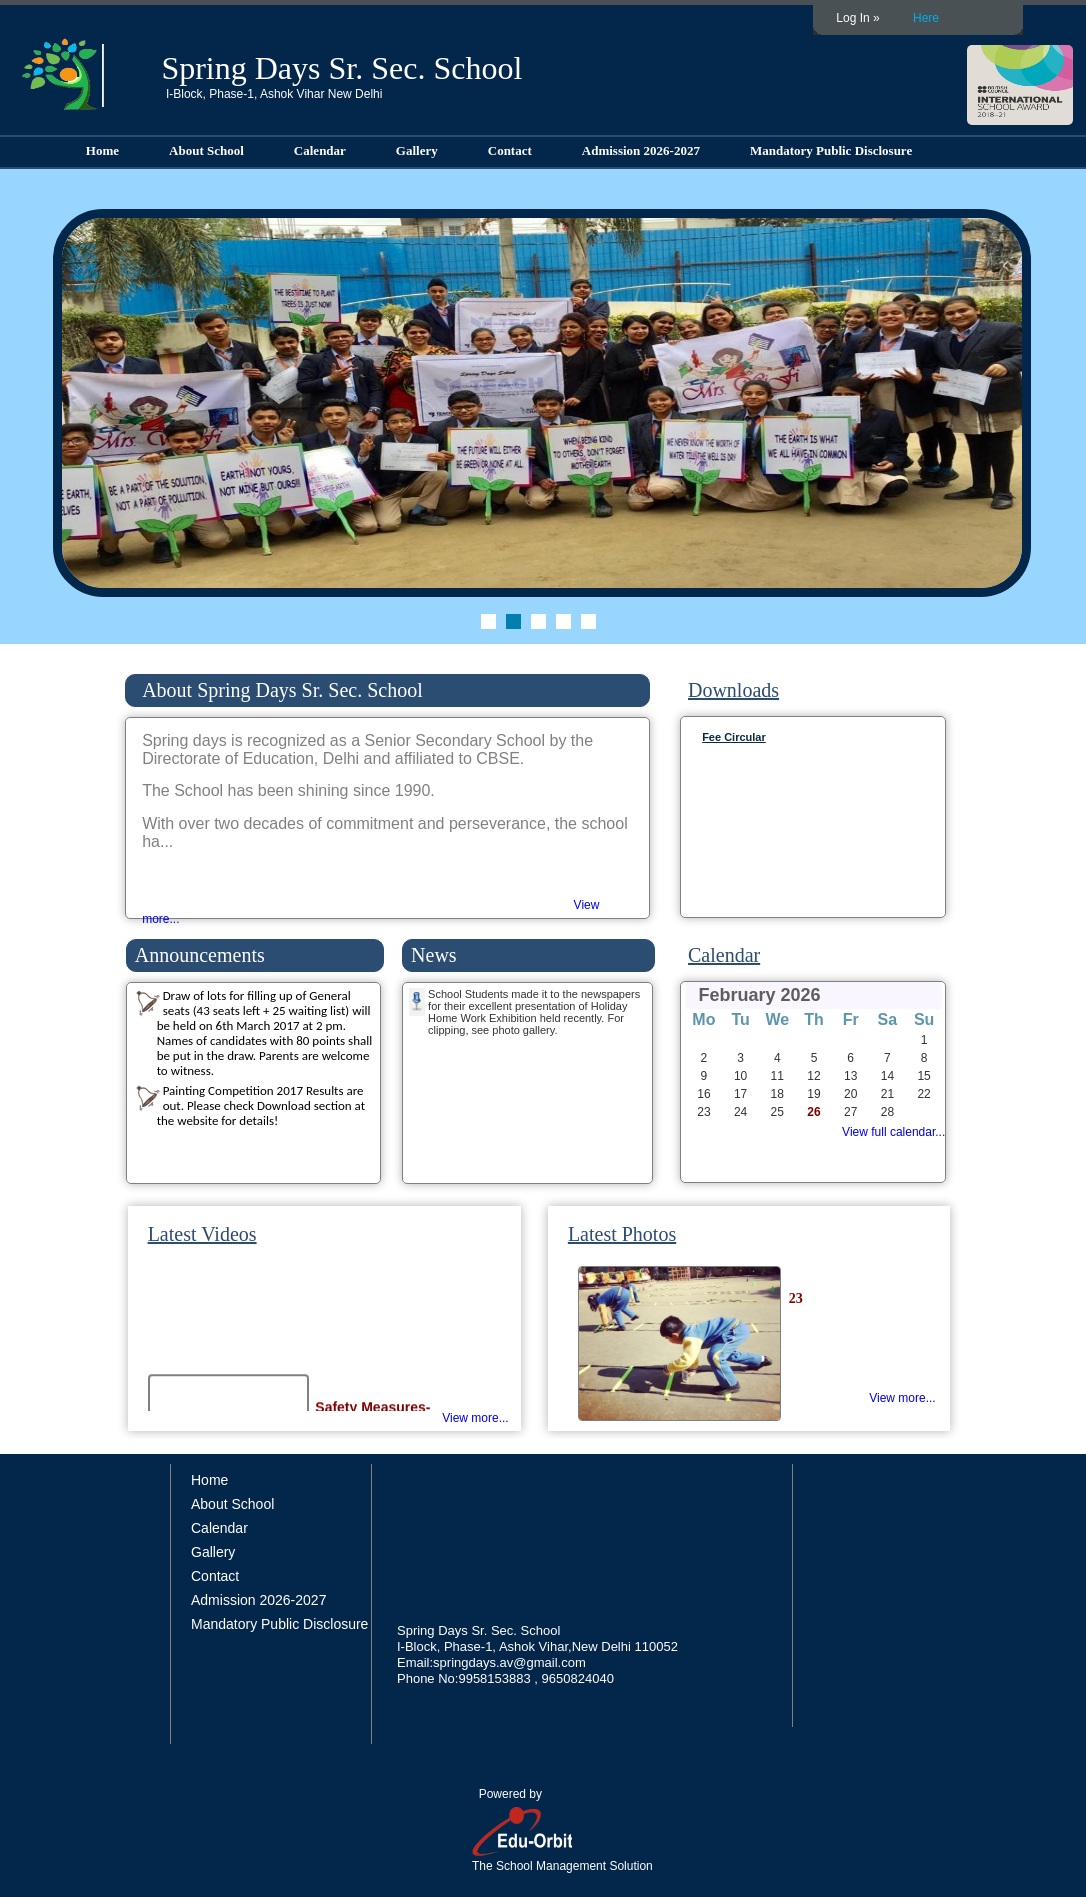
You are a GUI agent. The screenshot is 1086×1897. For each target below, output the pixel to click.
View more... (475, 1418)
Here (926, 18)
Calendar (320, 150)
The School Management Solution (562, 1866)
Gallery (417, 150)
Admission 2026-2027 (641, 150)
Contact (510, 150)
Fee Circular (734, 737)
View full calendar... (893, 1132)
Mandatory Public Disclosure (831, 150)
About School (206, 150)
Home (102, 150)
